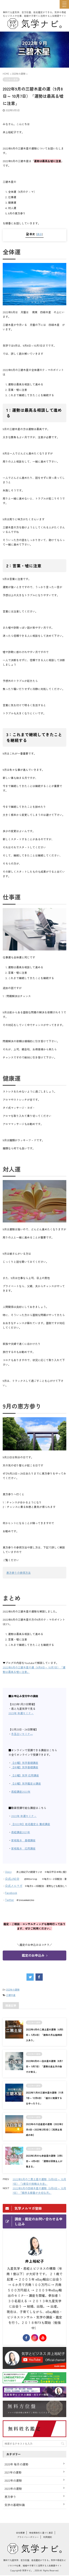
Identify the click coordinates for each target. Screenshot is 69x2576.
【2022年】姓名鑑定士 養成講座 (30, 1824)
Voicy (8, 1871)
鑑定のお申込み (34, 1957)
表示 (39, 234)
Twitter (9, 1902)
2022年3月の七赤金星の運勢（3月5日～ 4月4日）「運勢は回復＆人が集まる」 (44, 2163)
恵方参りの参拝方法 (18, 1572)
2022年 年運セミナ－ (24, 1816)
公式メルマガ (13, 1887)
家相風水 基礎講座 (23, 1840)
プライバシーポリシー (28, 2537)
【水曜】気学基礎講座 (24, 1767)
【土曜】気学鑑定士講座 (26, 1783)
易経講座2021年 (20, 1832)
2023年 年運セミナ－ (21, 1713)
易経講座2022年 (20, 1791)
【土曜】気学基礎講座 (24, 1763)
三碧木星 (10, 1997)
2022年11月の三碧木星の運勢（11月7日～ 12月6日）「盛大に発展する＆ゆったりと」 (44, 2100)
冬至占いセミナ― (22, 1734)
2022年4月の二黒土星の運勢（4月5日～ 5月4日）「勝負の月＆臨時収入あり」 (44, 2037)
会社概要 (20, 2533)
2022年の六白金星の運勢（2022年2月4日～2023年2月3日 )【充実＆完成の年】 (44, 2132)
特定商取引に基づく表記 (41, 2533)
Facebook (11, 1894)
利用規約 (47, 2537)
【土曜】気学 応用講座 (25, 1775)
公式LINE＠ (12, 1879)
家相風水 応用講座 (23, 1848)
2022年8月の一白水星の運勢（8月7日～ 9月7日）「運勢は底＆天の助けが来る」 (44, 2068)
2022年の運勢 (12, 1991)
